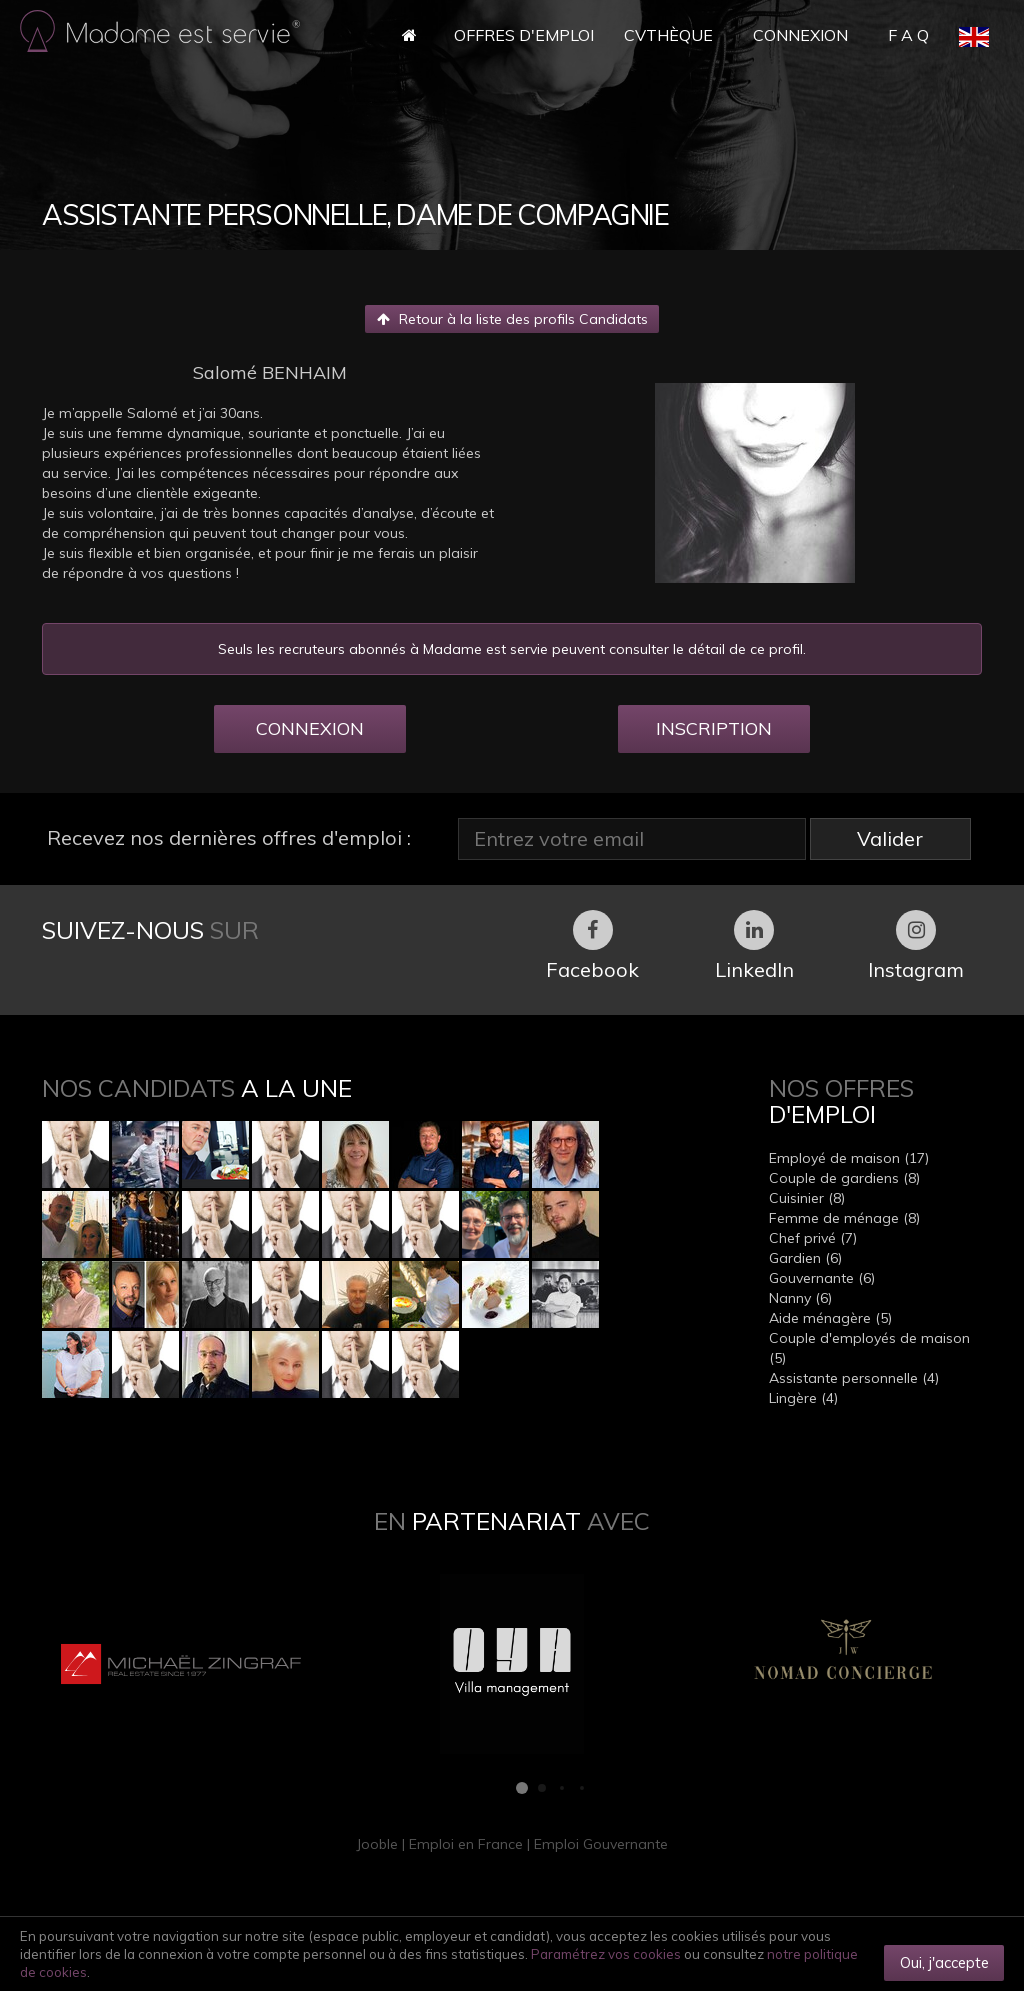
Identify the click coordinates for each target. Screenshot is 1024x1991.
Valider (890, 838)
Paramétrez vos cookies (606, 1954)
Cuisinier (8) (807, 1198)
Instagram (916, 946)
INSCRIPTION (714, 728)
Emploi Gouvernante (601, 1844)
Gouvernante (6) (822, 1278)
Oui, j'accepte (944, 1962)
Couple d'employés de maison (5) (869, 1348)
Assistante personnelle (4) (854, 1378)
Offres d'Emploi (524, 35)
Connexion (800, 35)
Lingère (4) (803, 1398)
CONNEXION (310, 728)
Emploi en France (466, 1844)
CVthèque (668, 35)
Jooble (377, 1844)
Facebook (592, 946)
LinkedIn (754, 946)
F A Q (908, 35)
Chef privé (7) (813, 1238)
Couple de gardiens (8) (844, 1178)
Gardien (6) (805, 1258)
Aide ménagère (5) (830, 1318)
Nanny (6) (800, 1298)
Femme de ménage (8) (844, 1218)
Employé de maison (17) (849, 1158)
